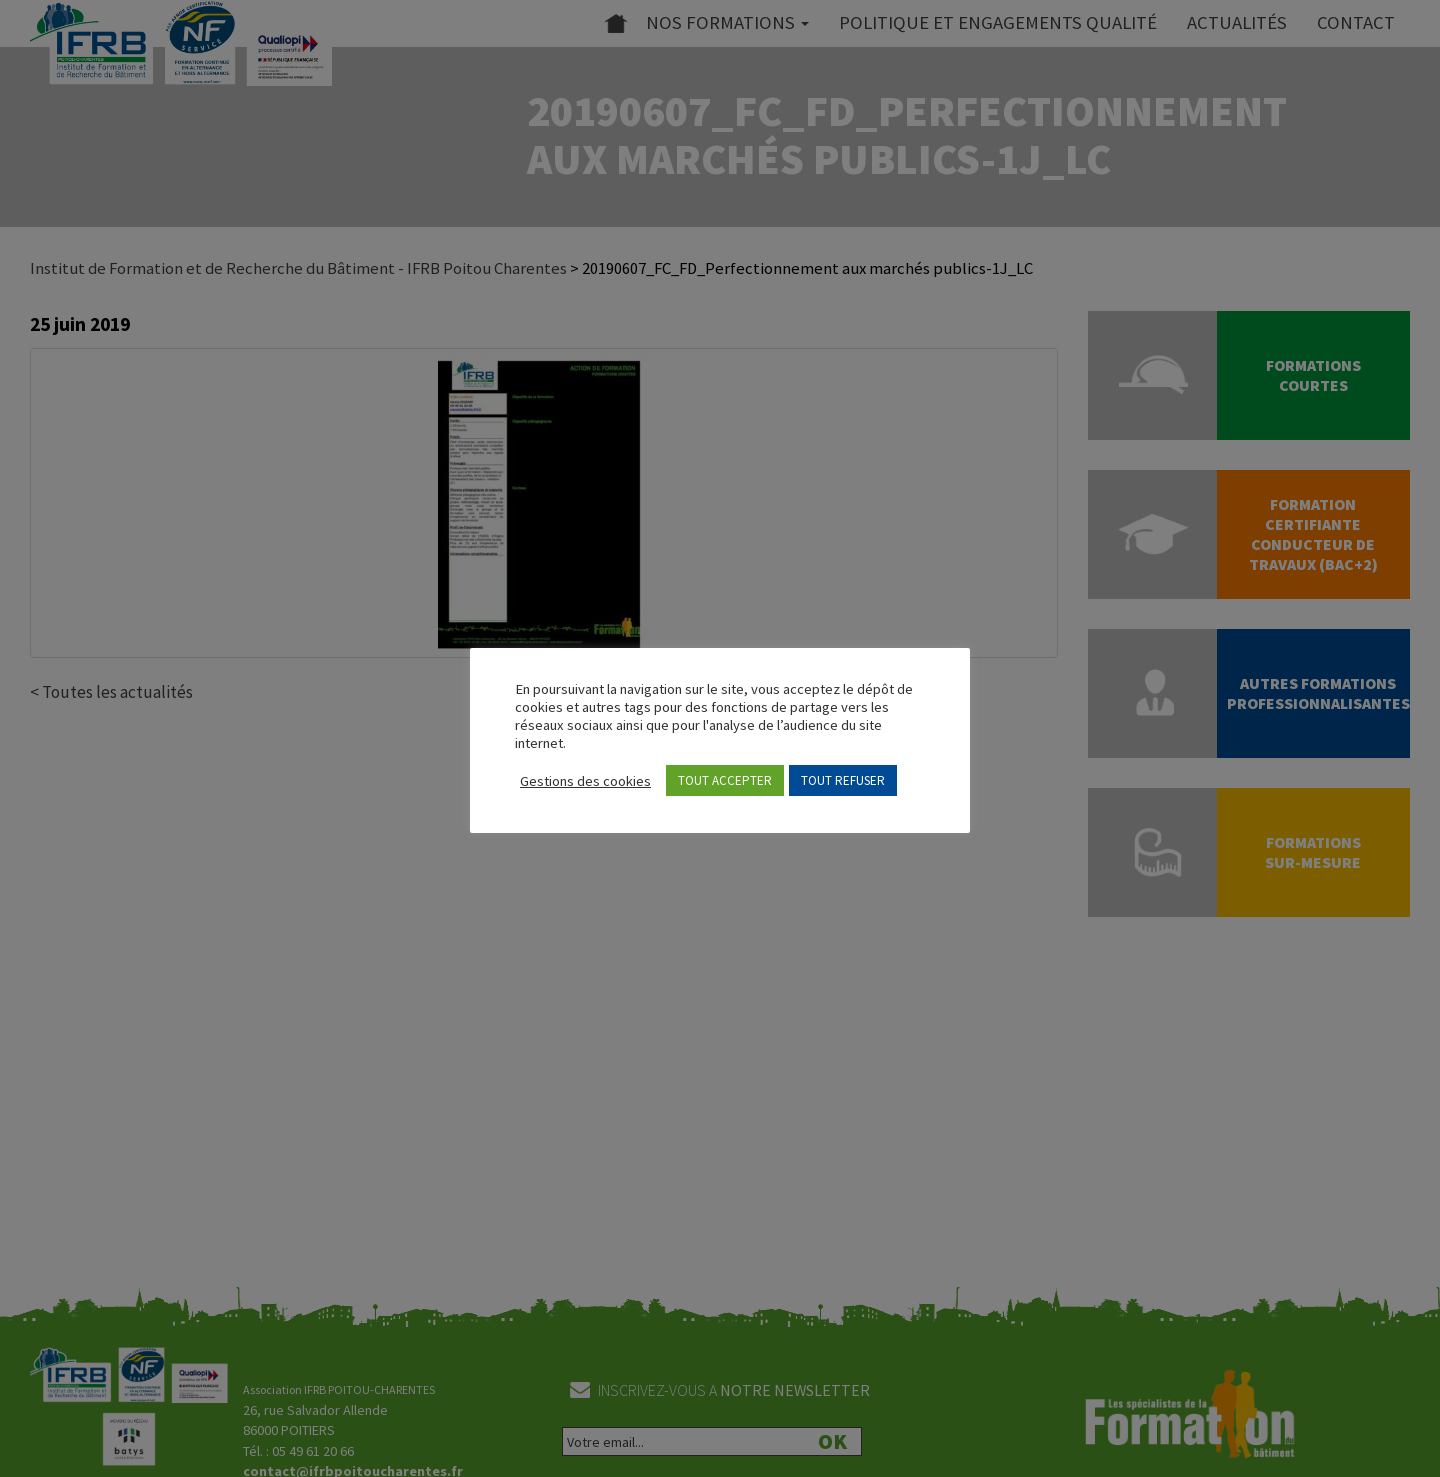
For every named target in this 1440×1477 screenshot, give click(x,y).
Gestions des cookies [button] (585, 781)
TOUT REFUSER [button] (843, 780)
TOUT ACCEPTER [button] (725, 780)
